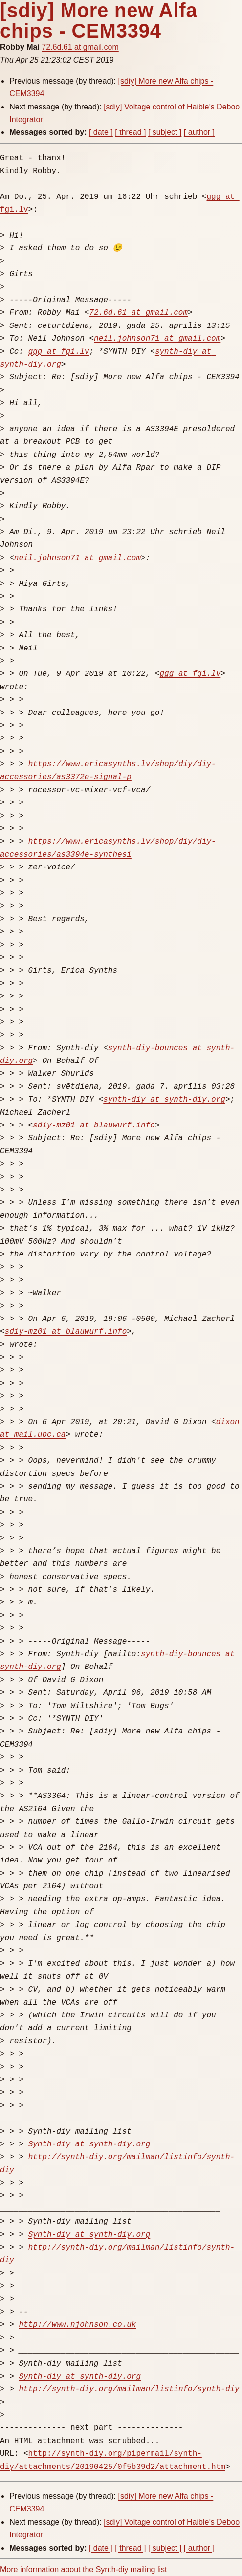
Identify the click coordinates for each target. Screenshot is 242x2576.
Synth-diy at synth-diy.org (89, 2144)
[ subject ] (164, 132)
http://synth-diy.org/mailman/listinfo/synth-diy (129, 2389)
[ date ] (101, 132)
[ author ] (199, 132)
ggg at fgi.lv (58, 351)
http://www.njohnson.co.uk (77, 2324)
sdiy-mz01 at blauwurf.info (94, 1125)
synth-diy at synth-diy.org (164, 1099)
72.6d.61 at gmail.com (80, 47)
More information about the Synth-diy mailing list (83, 2569)
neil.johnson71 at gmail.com (157, 338)
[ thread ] (130, 132)
